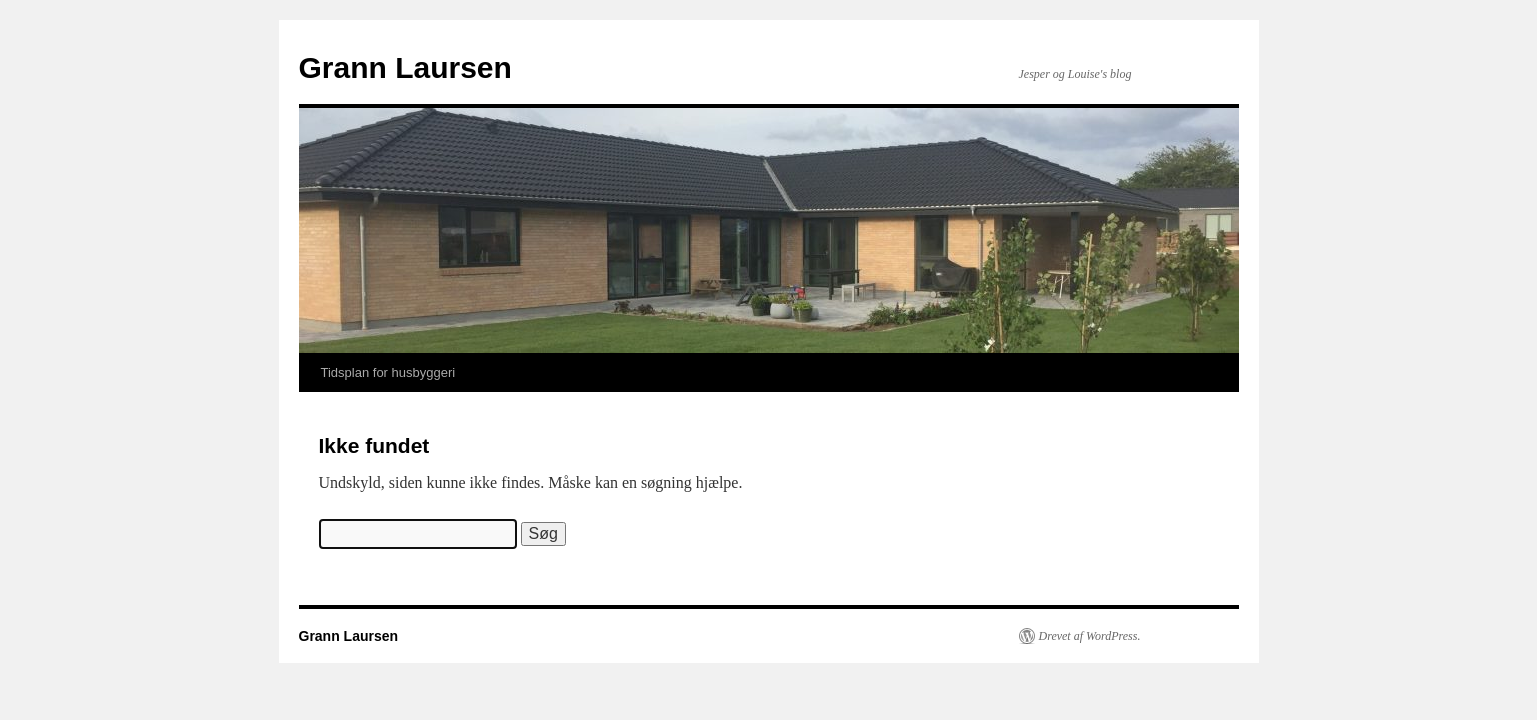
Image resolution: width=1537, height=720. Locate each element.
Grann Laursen (405, 67)
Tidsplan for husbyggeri (388, 372)
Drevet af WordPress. (1090, 636)
